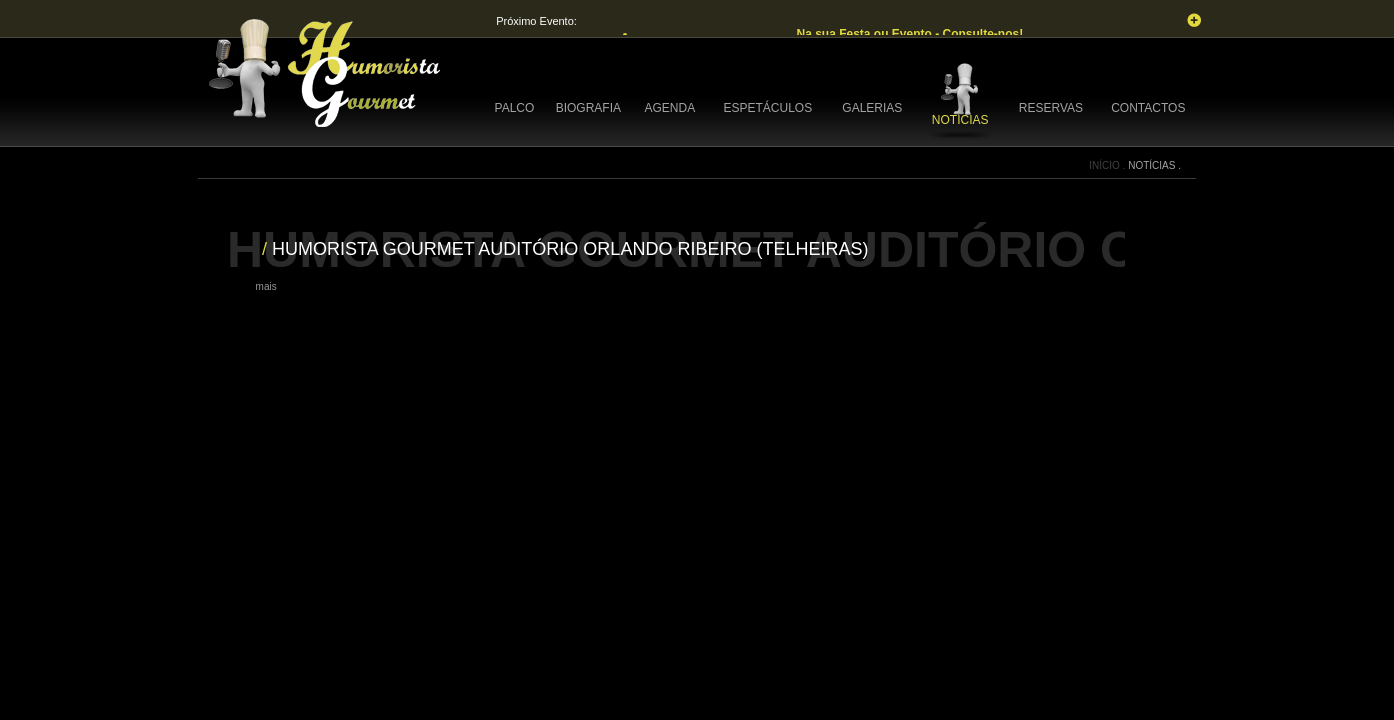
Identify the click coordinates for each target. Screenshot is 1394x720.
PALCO (515, 108)
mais (266, 286)
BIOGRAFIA (588, 108)
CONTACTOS (1148, 108)
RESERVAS (1051, 108)
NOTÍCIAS (960, 120)
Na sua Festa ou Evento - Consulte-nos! (911, 34)
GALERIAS (872, 108)
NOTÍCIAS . (1154, 165)
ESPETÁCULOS (767, 108)
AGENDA (670, 108)
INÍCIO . (1108, 165)
